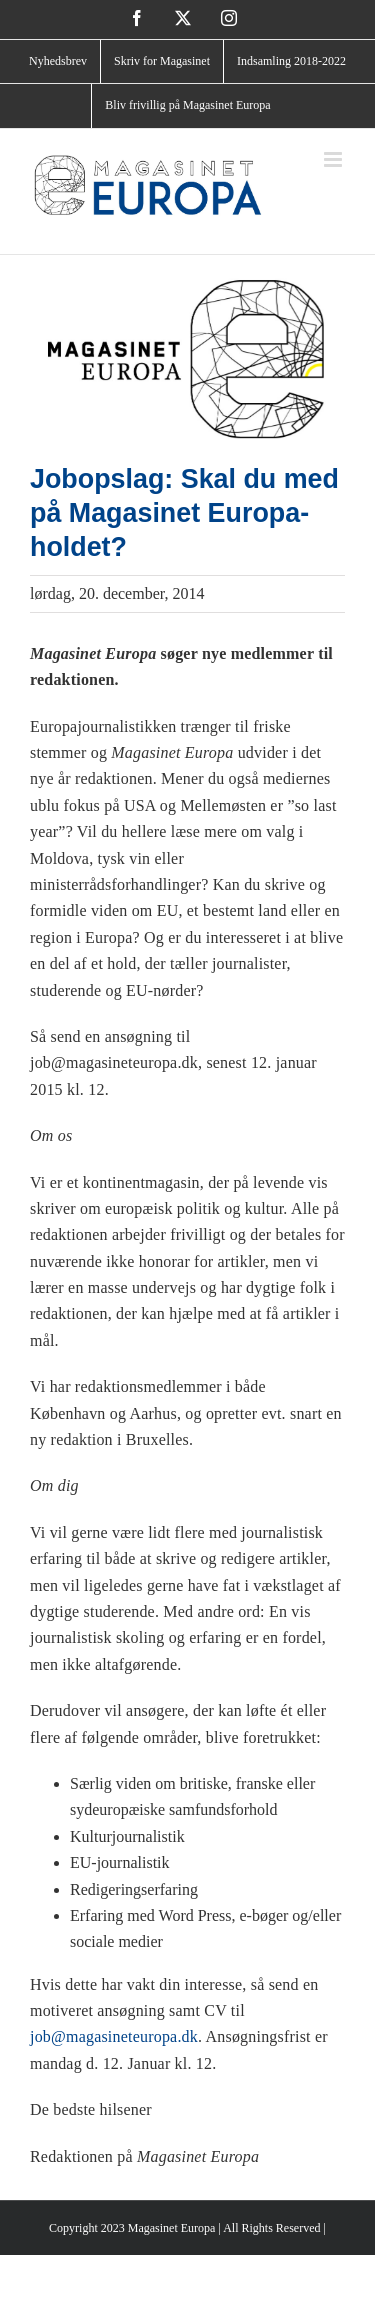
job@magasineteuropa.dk (114, 2036)
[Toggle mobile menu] (334, 159)
